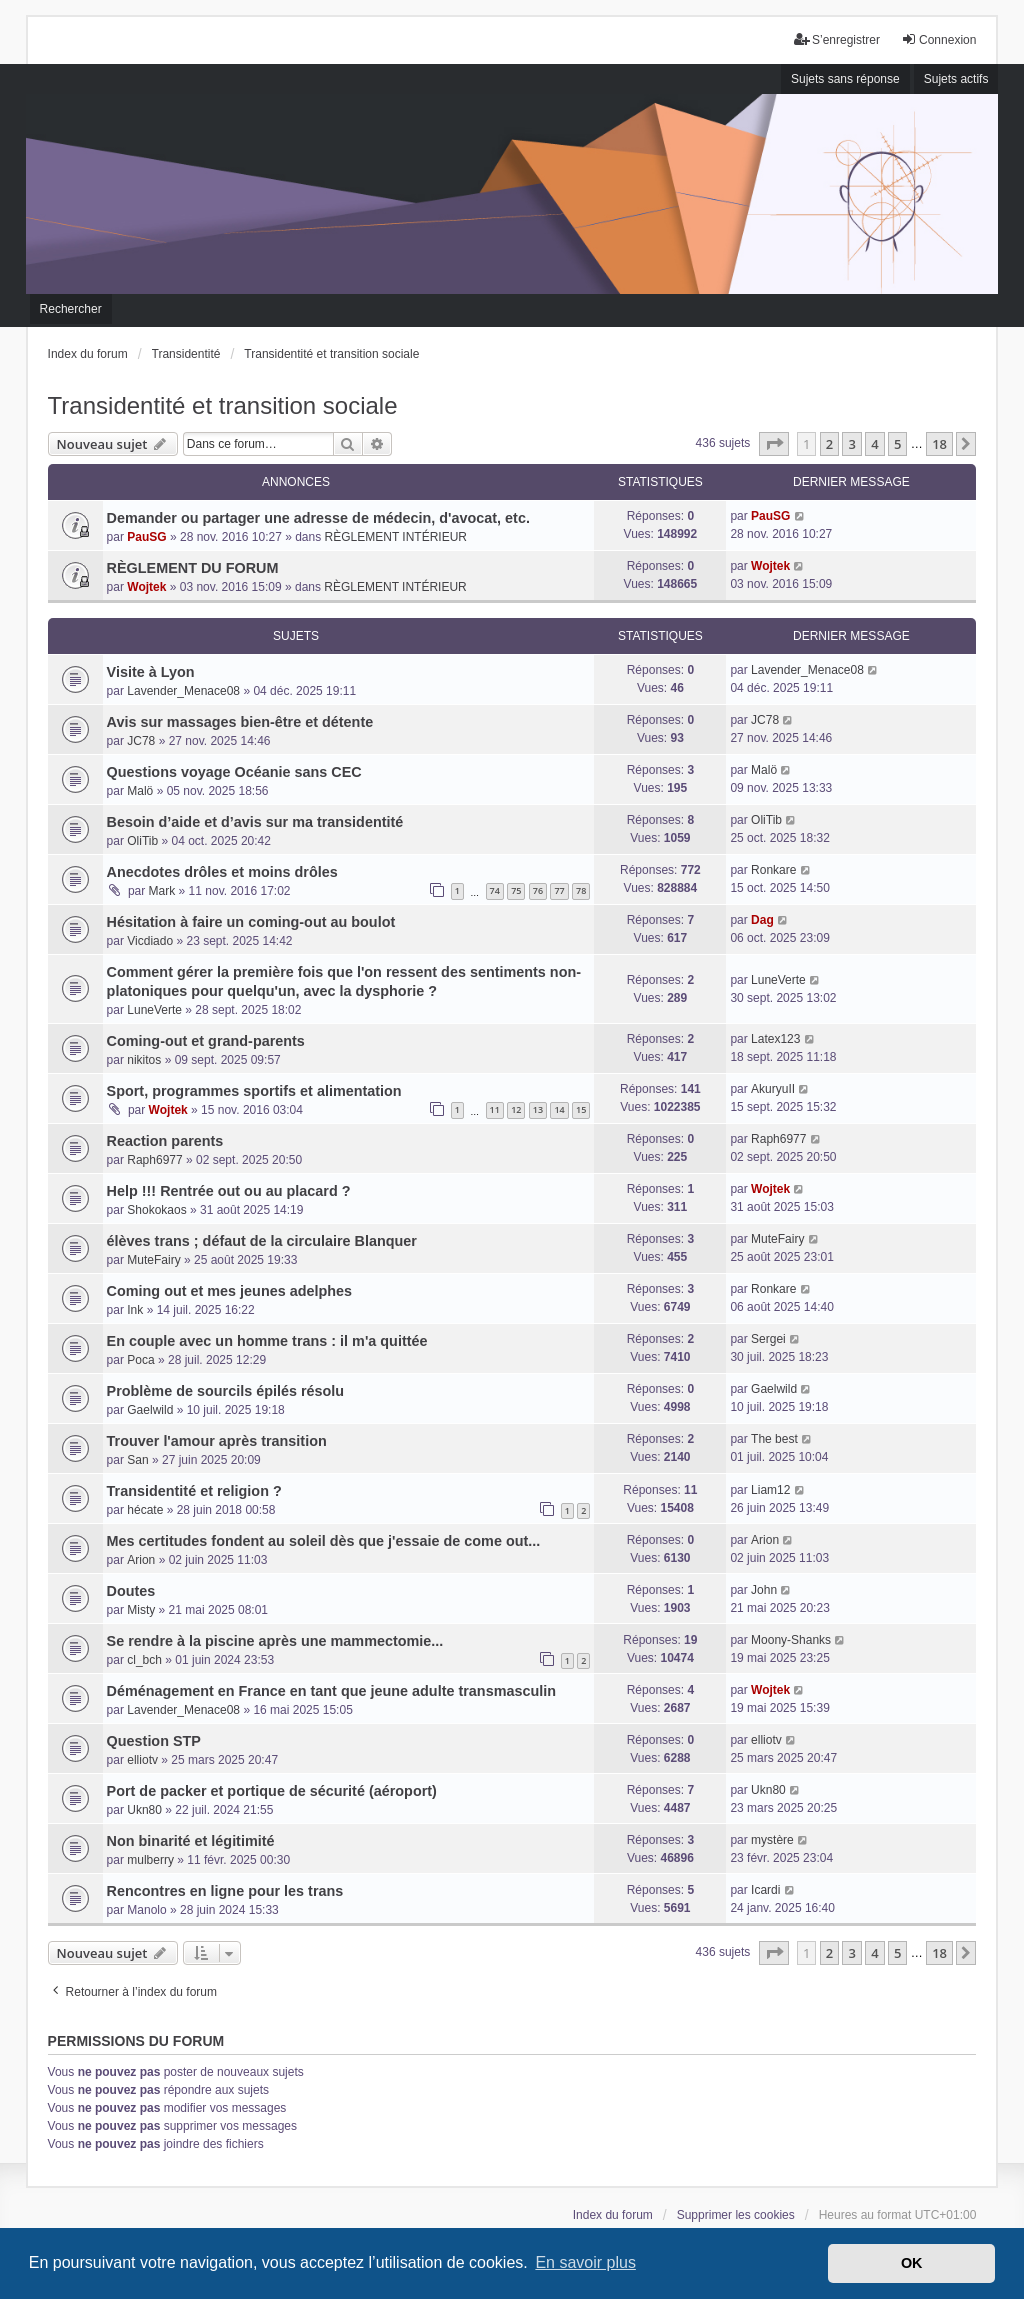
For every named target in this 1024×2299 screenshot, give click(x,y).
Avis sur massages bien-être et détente (240, 722)
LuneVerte (154, 1010)
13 (538, 1109)
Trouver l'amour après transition (217, 1441)
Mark (162, 891)
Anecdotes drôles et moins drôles (222, 872)
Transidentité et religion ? (194, 1491)
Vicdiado (150, 941)
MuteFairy (153, 1260)
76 (538, 890)
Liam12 (770, 1490)
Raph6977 (154, 1160)
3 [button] (851, 444)
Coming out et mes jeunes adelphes (230, 1291)
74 (495, 890)
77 (559, 890)
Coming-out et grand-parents (206, 1041)
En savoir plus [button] (585, 2262)
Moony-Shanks (791, 1640)
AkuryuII (773, 1089)
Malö (140, 791)
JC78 (141, 741)
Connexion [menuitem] (938, 39)
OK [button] (912, 2263)
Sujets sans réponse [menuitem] (845, 79)
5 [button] (897, 444)
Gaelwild (150, 1410)
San (137, 1460)
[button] (774, 444)
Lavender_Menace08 (183, 691)
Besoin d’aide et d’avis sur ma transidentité (255, 822)
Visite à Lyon (151, 672)
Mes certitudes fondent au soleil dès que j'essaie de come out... (324, 1541)
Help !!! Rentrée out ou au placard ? (229, 1191)
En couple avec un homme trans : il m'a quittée (267, 1341)
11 (495, 1109)
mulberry (150, 1860)
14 (559, 1109)
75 (516, 890)
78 (581, 890)
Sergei (768, 1339)
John (764, 1590)
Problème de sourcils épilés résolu (226, 1391)
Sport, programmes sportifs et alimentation (254, 1091)
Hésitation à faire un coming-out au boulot (251, 922)
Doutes (131, 1591)
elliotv (142, 1760)
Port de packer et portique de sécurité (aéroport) (272, 1791)
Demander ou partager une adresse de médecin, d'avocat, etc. (318, 518)
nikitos (144, 1060)
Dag (762, 920)
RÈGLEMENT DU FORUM (193, 568)
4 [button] (874, 444)
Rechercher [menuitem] (71, 309)
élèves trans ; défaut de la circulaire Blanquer (262, 1241)
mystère (772, 1840)
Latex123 (775, 1039)
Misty (141, 1610)
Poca (140, 1360)
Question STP (154, 1741)
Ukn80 (144, 1810)
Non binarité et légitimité (191, 1841)
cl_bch (144, 1660)
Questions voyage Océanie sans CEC (234, 772)
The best (774, 1439)
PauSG (146, 537)
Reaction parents (165, 1141)
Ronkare (773, 870)
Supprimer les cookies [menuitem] (736, 2215)
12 (516, 1109)
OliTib (142, 841)
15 (581, 1109)
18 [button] (939, 444)
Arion (141, 1560)
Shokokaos (156, 1210)
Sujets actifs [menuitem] (956, 79)
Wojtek (146, 587)
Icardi (765, 1890)
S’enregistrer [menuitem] (837, 39)
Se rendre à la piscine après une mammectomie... (275, 1641)
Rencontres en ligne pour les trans (225, 1891)
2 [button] (829, 444)
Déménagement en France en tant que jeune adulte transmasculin (331, 1691)
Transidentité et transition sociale (223, 405)
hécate (145, 1510)
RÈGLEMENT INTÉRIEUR (396, 537)
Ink (135, 1310)
